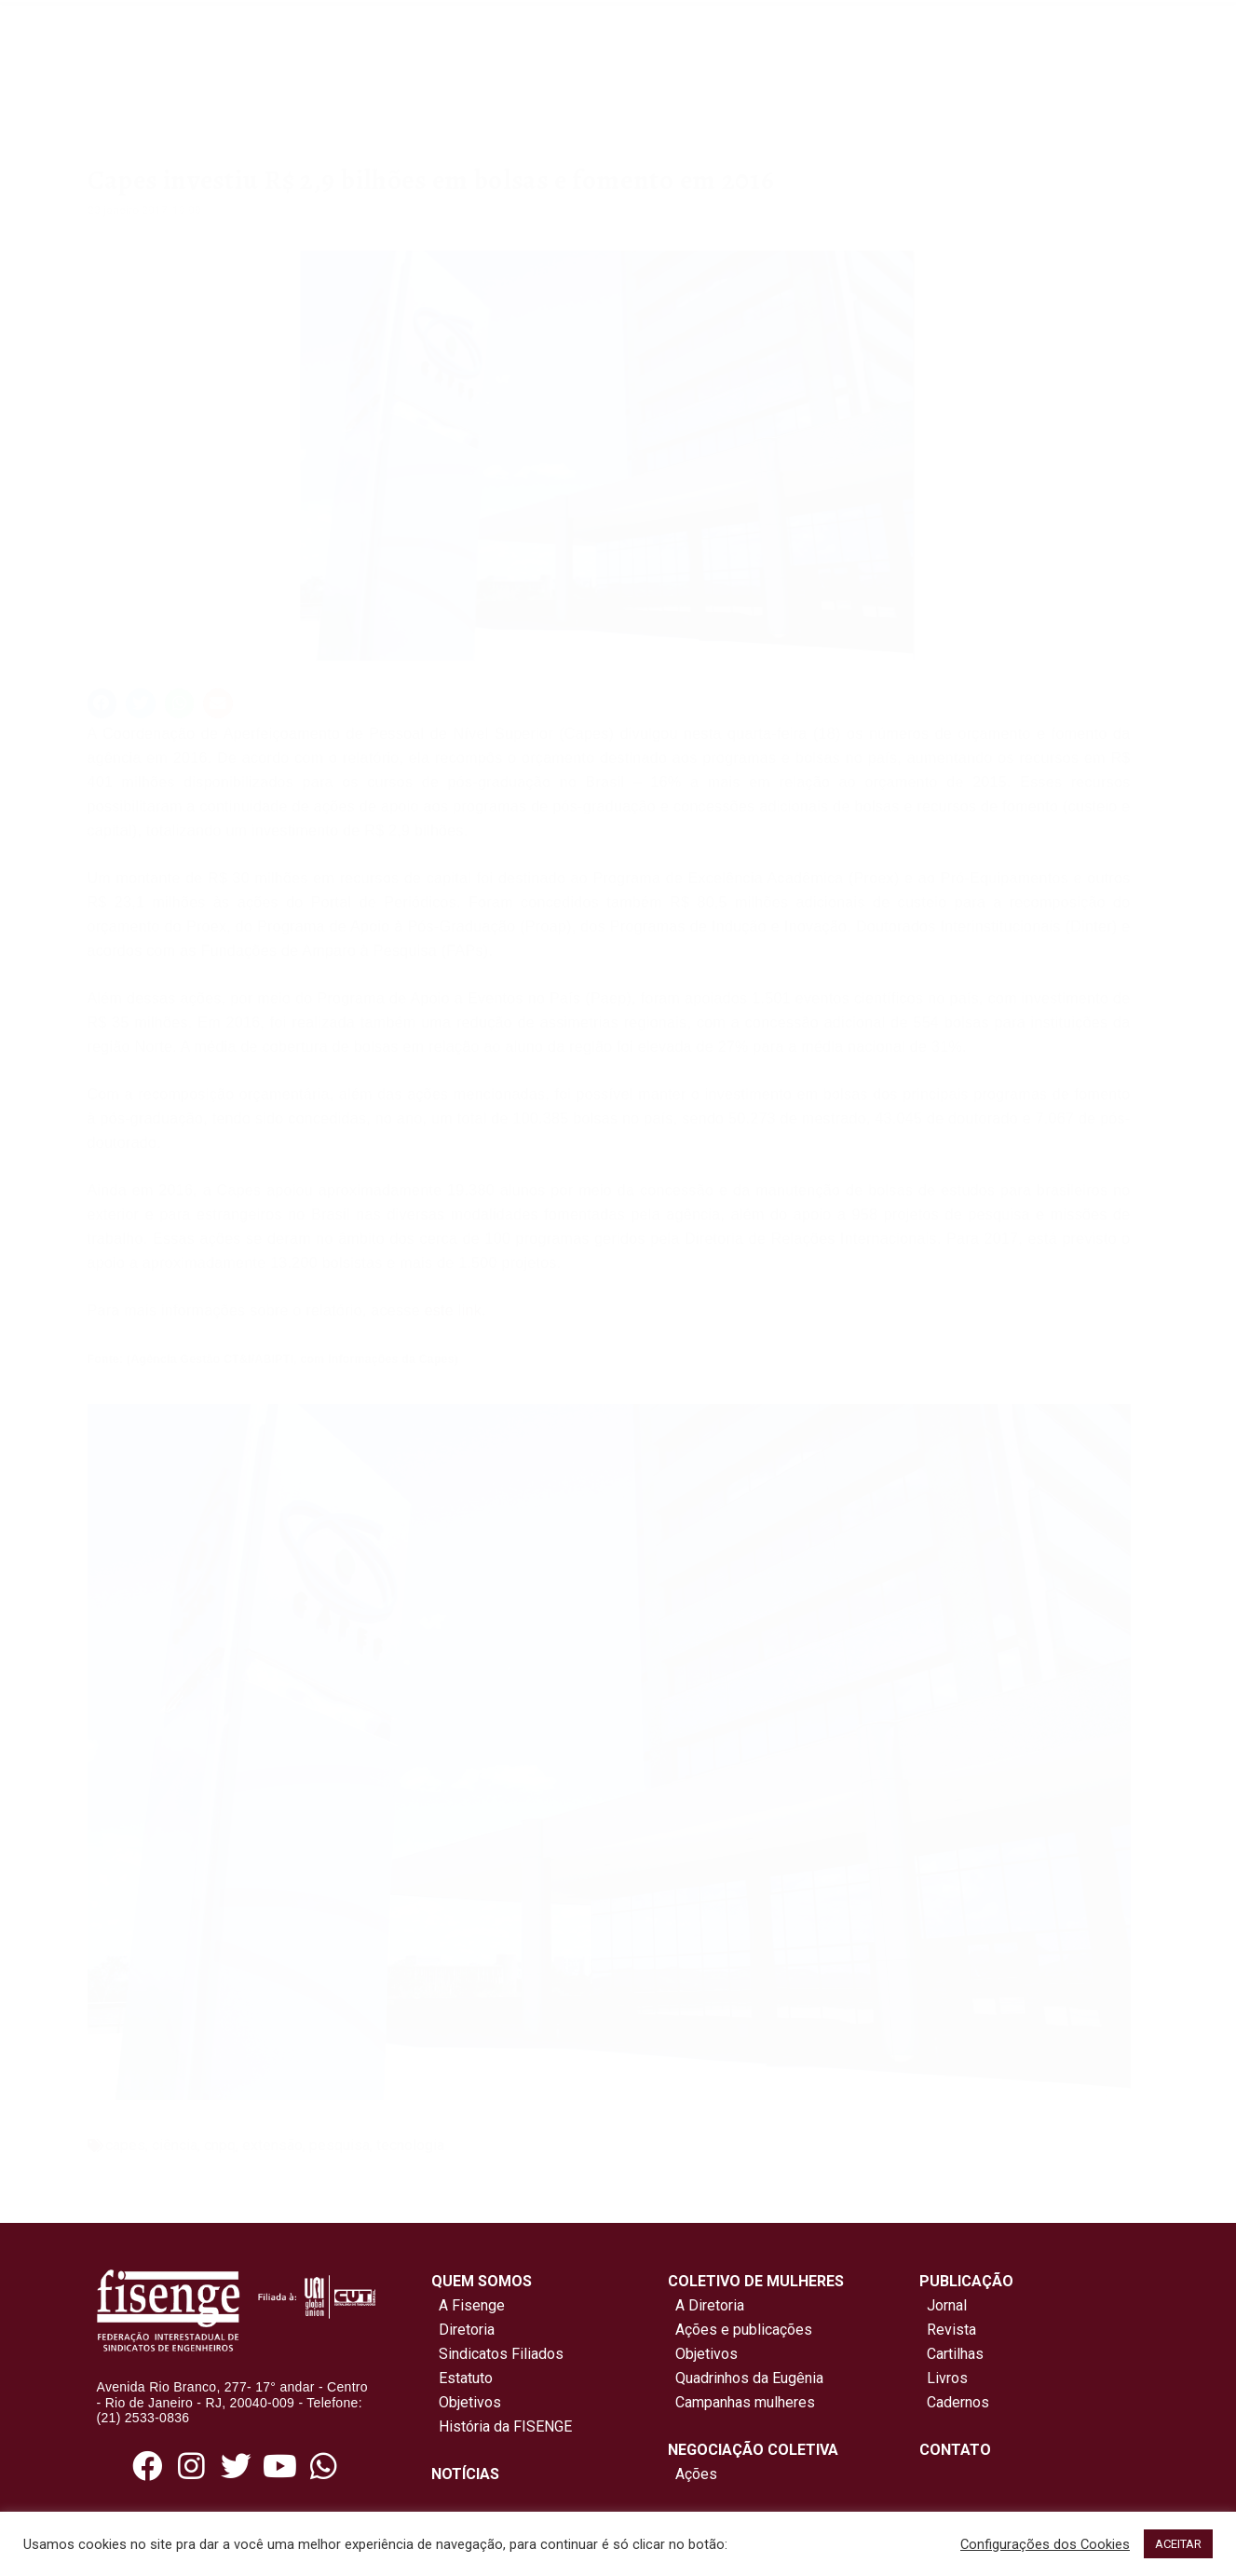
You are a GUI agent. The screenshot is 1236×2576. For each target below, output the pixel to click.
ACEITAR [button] (1178, 2544)
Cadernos (958, 2402)
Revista (951, 2329)
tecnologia (410, 2145)
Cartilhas (955, 2354)
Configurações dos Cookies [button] (1045, 2544)
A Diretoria (706, 2305)
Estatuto (462, 2378)
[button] (102, 703)
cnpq (220, 2145)
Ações (692, 2474)
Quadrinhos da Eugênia (745, 2378)
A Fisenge (468, 2305)
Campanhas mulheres (741, 2402)
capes (125, 2145)
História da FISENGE (501, 2426)
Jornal (947, 2305)
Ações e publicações (740, 2329)
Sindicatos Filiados (497, 2354)
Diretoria (463, 2329)
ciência (174, 2145)
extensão (272, 2145)
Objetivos (466, 2402)
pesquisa (339, 2145)
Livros (947, 2378)
